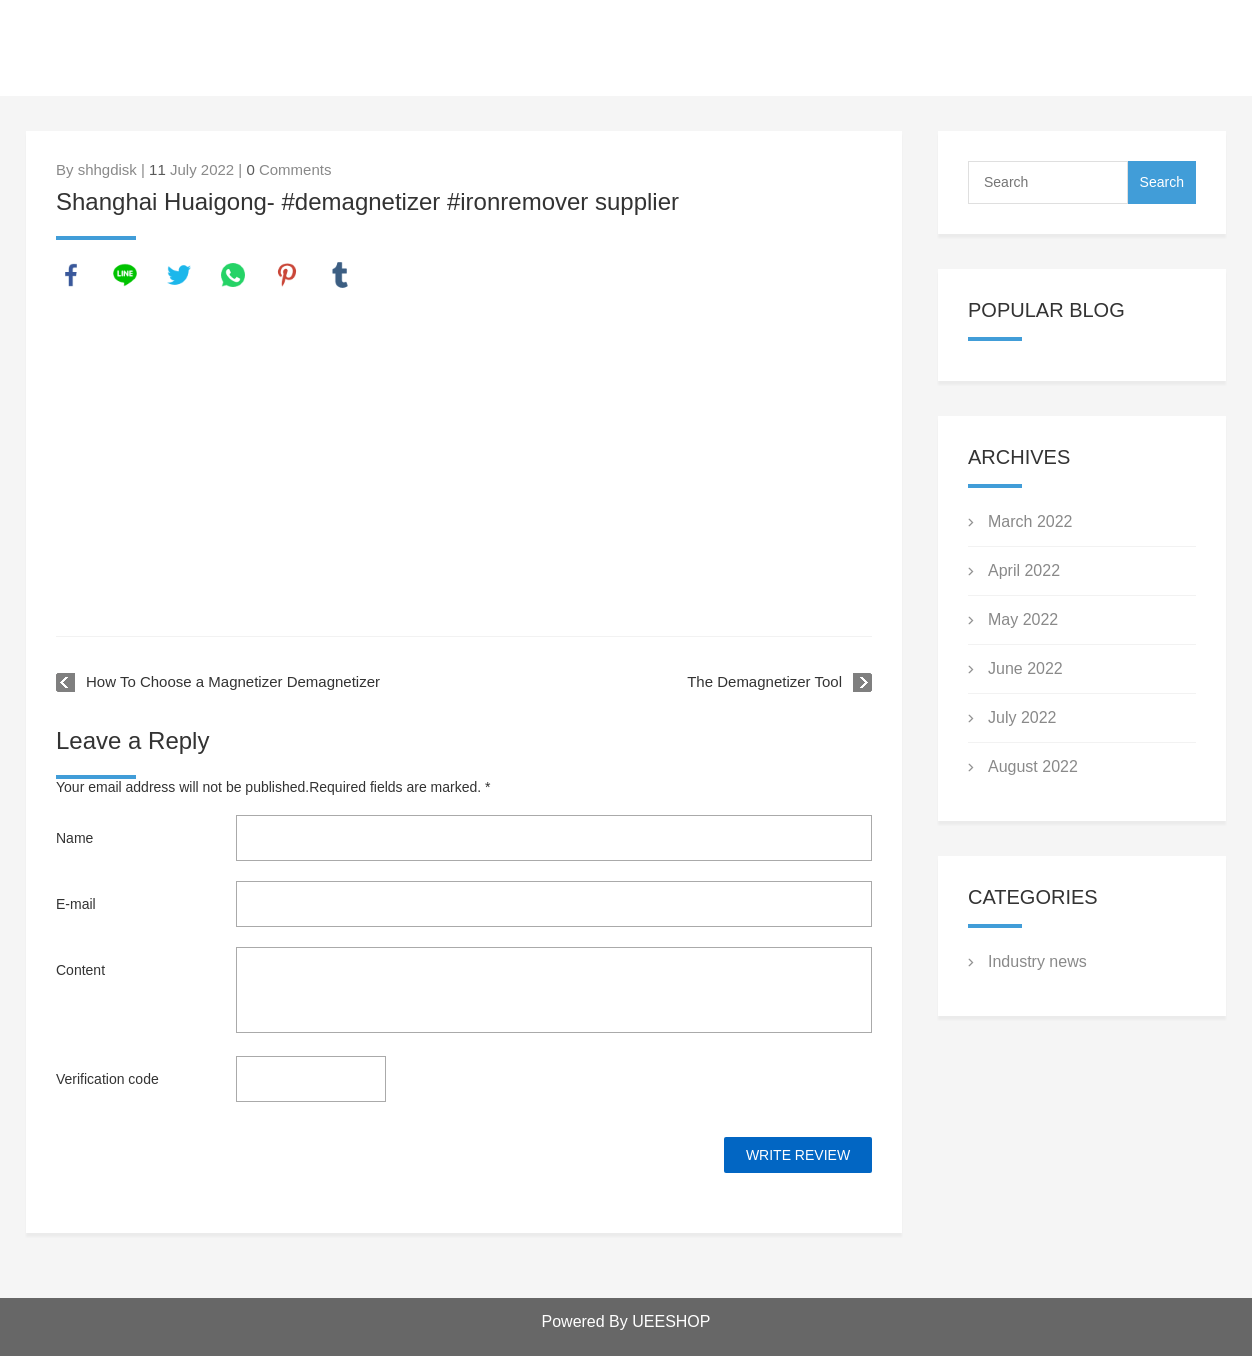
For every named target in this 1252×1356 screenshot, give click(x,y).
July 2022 (1022, 717)
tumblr (340, 275)
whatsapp (233, 275)
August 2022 (1033, 766)
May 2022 (1023, 619)
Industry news (1037, 961)
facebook (71, 275)
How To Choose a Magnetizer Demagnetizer (233, 681)
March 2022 (1030, 521)
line (125, 275)
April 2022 (1024, 570)
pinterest (287, 275)
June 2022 (1025, 668)
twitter (179, 275)
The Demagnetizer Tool (764, 681)
